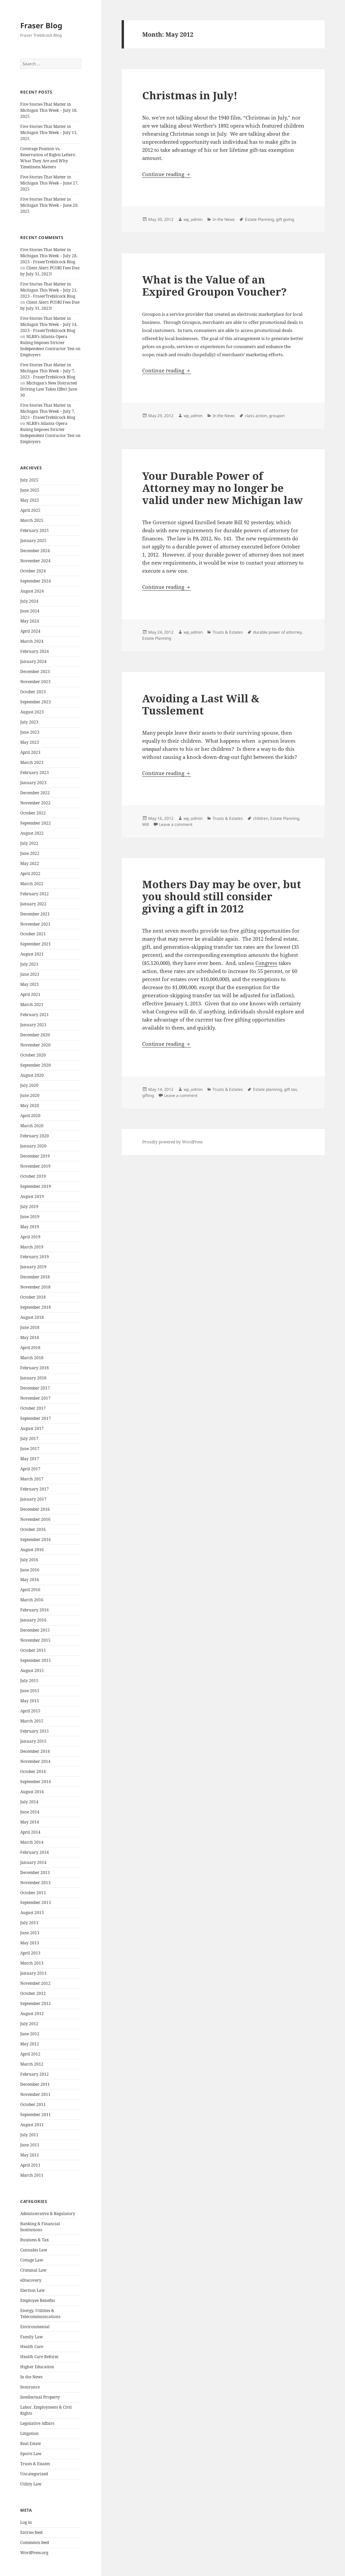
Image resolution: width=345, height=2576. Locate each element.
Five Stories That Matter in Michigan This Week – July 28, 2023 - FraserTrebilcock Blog (48, 256)
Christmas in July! (190, 95)
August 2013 (32, 1912)
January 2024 (33, 661)
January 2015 (33, 1741)
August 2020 (32, 1075)
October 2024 (33, 571)
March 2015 (31, 1721)
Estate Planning (259, 219)
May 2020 (29, 1105)
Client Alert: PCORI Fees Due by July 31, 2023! (50, 271)
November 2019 (35, 1166)
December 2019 (35, 1156)
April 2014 (30, 1832)
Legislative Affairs (37, 2423)
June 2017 (29, 1448)
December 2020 (35, 1035)
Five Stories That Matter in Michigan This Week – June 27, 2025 (49, 183)
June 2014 (29, 1812)
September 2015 (35, 1660)
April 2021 (30, 994)
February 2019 (34, 1257)
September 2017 (35, 1418)
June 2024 (29, 611)
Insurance (30, 2387)
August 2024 (32, 591)
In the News (31, 2377)
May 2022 (29, 863)
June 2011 (29, 2145)
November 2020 (35, 1045)
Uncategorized (34, 2474)
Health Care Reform (39, 2357)
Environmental (35, 2327)
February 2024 (34, 651)
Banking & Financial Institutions (40, 2227)
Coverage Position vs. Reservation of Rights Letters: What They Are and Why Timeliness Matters (47, 158)
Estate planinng (267, 1089)
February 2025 (34, 530)
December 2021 (35, 914)
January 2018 (33, 1378)
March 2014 (31, 1842)
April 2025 (30, 510)
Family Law (31, 2337)
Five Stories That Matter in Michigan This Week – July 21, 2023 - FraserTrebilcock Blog (48, 290)
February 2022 (34, 894)
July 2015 (29, 1680)
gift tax (290, 1089)
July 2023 (29, 722)
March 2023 (31, 762)
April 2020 (30, 1115)
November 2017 (35, 1398)
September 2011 (35, 2114)
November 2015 (35, 1640)
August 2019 (32, 1196)
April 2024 (30, 631)
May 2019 (29, 1227)
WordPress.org (34, 2552)
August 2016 (32, 1549)
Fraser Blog (41, 25)
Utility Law (30, 2484)
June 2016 (29, 1570)
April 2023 (30, 752)
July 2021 (29, 964)
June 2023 (29, 732)
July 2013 (29, 1923)
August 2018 (32, 1317)
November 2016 (35, 1519)
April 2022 (30, 873)
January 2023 (33, 782)
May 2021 (29, 984)
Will (145, 824)
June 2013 (29, 1933)
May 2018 (29, 1337)
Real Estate (30, 2443)
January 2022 (33, 904)
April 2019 (30, 1237)
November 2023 (35, 681)
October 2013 (33, 1893)
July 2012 (29, 2024)
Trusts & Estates (35, 2464)
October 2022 (33, 813)
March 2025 (31, 520)
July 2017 (29, 1438)
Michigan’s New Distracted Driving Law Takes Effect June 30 (48, 389)
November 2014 (35, 1761)
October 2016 (33, 1529)
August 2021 (32, 954)
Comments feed (34, 2542)
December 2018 (35, 1277)
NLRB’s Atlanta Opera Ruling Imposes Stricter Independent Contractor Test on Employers (50, 346)
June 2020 (29, 1095)
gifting (148, 1095)
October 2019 (33, 1176)
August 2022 (32, 833)
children (260, 818)
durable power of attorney (277, 632)
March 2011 (31, 2175)
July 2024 (29, 601)
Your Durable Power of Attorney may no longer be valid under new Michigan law (222, 488)
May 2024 (29, 621)
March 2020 (31, 1126)
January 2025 (33, 540)
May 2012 (29, 2044)
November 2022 (35, 803)
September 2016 (35, 1539)
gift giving (285, 219)
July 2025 (29, 480)
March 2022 (31, 883)
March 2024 (31, 641)
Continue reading (166, 174)
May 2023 (29, 742)
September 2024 (35, 581)
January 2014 (33, 1862)
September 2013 (35, 1902)
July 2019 (29, 1206)
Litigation (29, 2433)
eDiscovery (30, 2280)
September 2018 (35, 1307)
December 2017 (35, 1388)
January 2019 (33, 1267)
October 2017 (33, 1408)
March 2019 (31, 1247)
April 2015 (30, 1711)
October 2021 (33, 934)
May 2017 (29, 1459)
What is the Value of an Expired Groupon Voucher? (214, 285)
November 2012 (35, 1983)
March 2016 (31, 1600)
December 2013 (35, 1872)
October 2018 (33, 1297)
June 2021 (29, 974)
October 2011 (33, 2104)
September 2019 (35, 1186)
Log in (26, 2522)
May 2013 (29, 1943)
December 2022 (35, 793)
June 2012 (29, 2034)
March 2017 (31, 1479)
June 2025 (29, 490)
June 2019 (29, 1216)
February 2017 (34, 1489)
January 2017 (33, 1499)
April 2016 (30, 1590)
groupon (277, 416)
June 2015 (29, 1691)
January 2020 (33, 1146)
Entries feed (31, 2532)
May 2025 (29, 500)
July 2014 (29, 1802)
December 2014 (35, 1751)
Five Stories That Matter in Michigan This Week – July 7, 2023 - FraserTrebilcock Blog (47, 371)
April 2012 (30, 2054)
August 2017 (32, 1428)
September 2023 (35, 702)
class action (256, 416)
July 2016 (29, 1560)
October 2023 (33, 692)
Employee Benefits (37, 2300)
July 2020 (29, 1085)
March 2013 (31, 1963)
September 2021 (35, 944)
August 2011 (32, 2125)
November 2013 (35, 1882)
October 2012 (33, 1993)
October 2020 (33, 1055)
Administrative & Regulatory (47, 2213)
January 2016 (33, 1620)
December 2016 (35, 1509)
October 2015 (33, 1650)
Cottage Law (31, 2260)
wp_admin (193, 219)
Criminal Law (33, 2270)
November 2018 (35, 1287)
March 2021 (31, 1004)
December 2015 (35, 1630)
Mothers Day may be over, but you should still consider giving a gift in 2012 (221, 896)
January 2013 (33, 1973)
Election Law (32, 2290)
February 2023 (34, 772)
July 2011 (29, 2135)
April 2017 (30, 1469)
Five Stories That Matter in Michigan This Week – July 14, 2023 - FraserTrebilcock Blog (48, 324)
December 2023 (35, 671)
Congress (266, 963)
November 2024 (35, 561)
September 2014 (35, 1781)
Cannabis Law (33, 2250)
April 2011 (30, 2165)
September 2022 (35, 823)
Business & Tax (34, 2240)
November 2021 (35, 924)
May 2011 (29, 2155)
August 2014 (32, 1792)
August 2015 (32, 1670)
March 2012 (31, 2064)
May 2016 (29, 1579)
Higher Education (37, 2367)
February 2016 (34, 1610)
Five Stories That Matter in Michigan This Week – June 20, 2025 (49, 205)
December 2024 (35, 551)
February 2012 (34, 2074)
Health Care (31, 2346)
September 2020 (35, 1065)
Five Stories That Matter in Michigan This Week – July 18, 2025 (48, 110)
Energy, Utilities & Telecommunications (40, 2313)
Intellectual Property (40, 2397)
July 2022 (29, 843)
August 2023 (32, 712)
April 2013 (30, 1953)
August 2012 (32, 2013)
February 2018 (34, 1368)
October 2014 (33, 1771)
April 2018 (30, 1347)
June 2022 (29, 853)
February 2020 (34, 1136)
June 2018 (29, 1327)
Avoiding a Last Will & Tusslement (200, 704)
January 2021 (33, 1025)
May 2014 (29, 1822)
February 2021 (34, 1014)
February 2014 (34, 1852)
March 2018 (31, 1358)
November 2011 (35, 2094)
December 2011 (35, 2084)
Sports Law (30, 2453)
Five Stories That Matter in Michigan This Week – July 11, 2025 (48, 132)
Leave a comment (175, 824)
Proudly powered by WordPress (172, 1142)
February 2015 (34, 1731)
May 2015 (29, 1701)
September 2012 (35, 2003)
